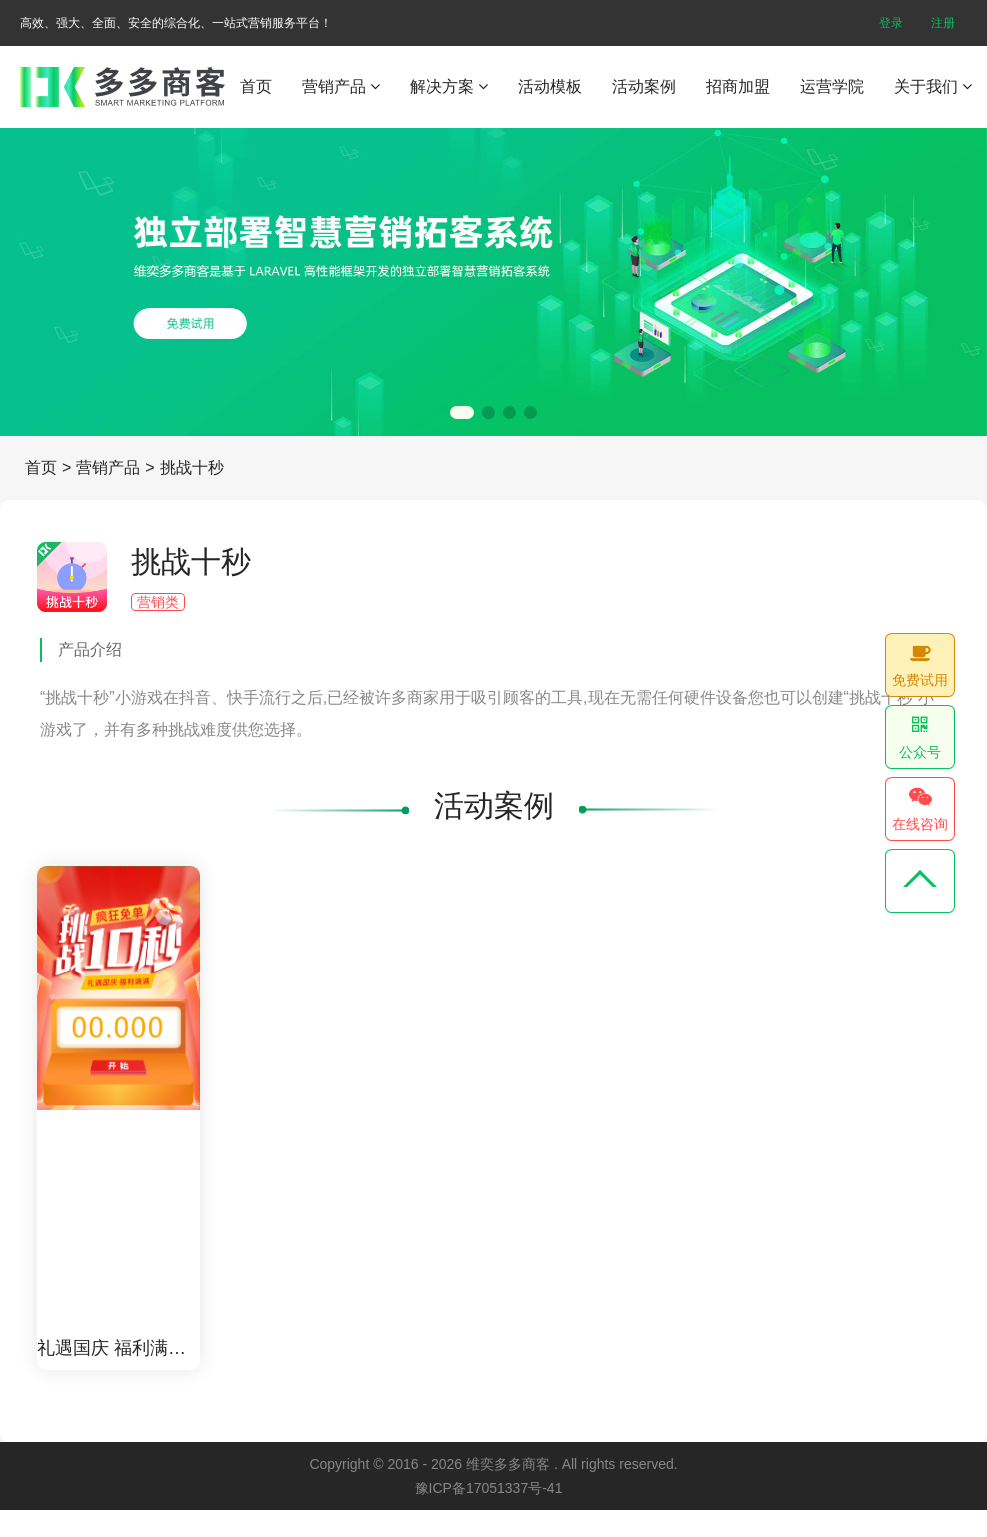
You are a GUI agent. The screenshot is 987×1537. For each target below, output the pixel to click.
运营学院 (832, 86)
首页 (256, 86)
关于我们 (933, 86)
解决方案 (449, 86)
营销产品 (341, 86)
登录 (891, 23)
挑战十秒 (192, 467)
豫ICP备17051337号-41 (489, 1488)
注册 (943, 23)
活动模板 (550, 86)
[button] (462, 412)
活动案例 (644, 86)
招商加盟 (738, 86)
